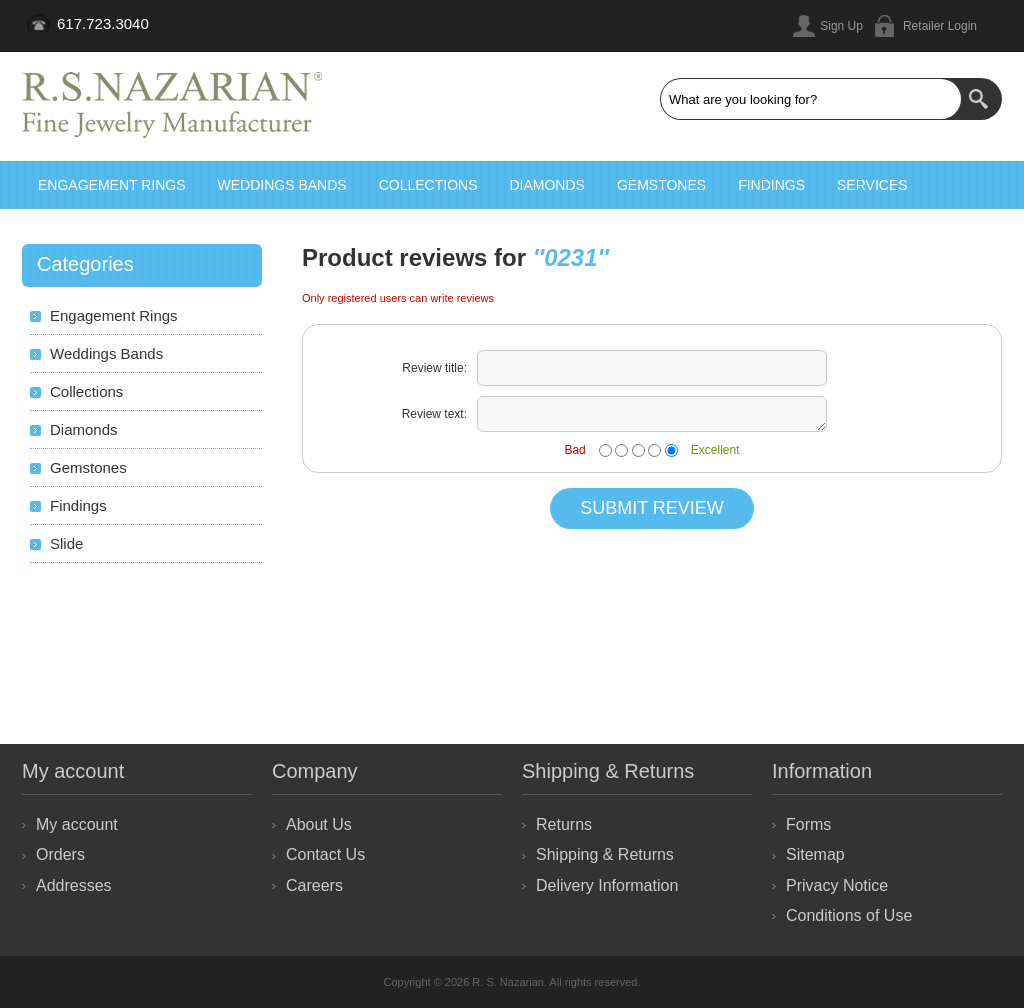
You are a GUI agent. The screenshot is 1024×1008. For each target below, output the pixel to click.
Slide (66, 543)
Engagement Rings (112, 185)
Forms (808, 824)
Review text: (434, 414)
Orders (60, 854)
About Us (319, 824)
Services (872, 185)
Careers (314, 885)
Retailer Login (940, 26)
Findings (771, 185)
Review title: (434, 368)
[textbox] (811, 99)
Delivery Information (607, 885)
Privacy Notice (837, 885)
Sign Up (841, 26)
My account (77, 824)
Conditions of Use (849, 915)
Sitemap (815, 854)
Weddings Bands (282, 185)
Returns (564, 824)
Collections (428, 185)
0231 (570, 257)
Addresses (74, 885)
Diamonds (546, 185)
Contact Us (325, 854)
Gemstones (661, 185)
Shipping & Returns (605, 854)
